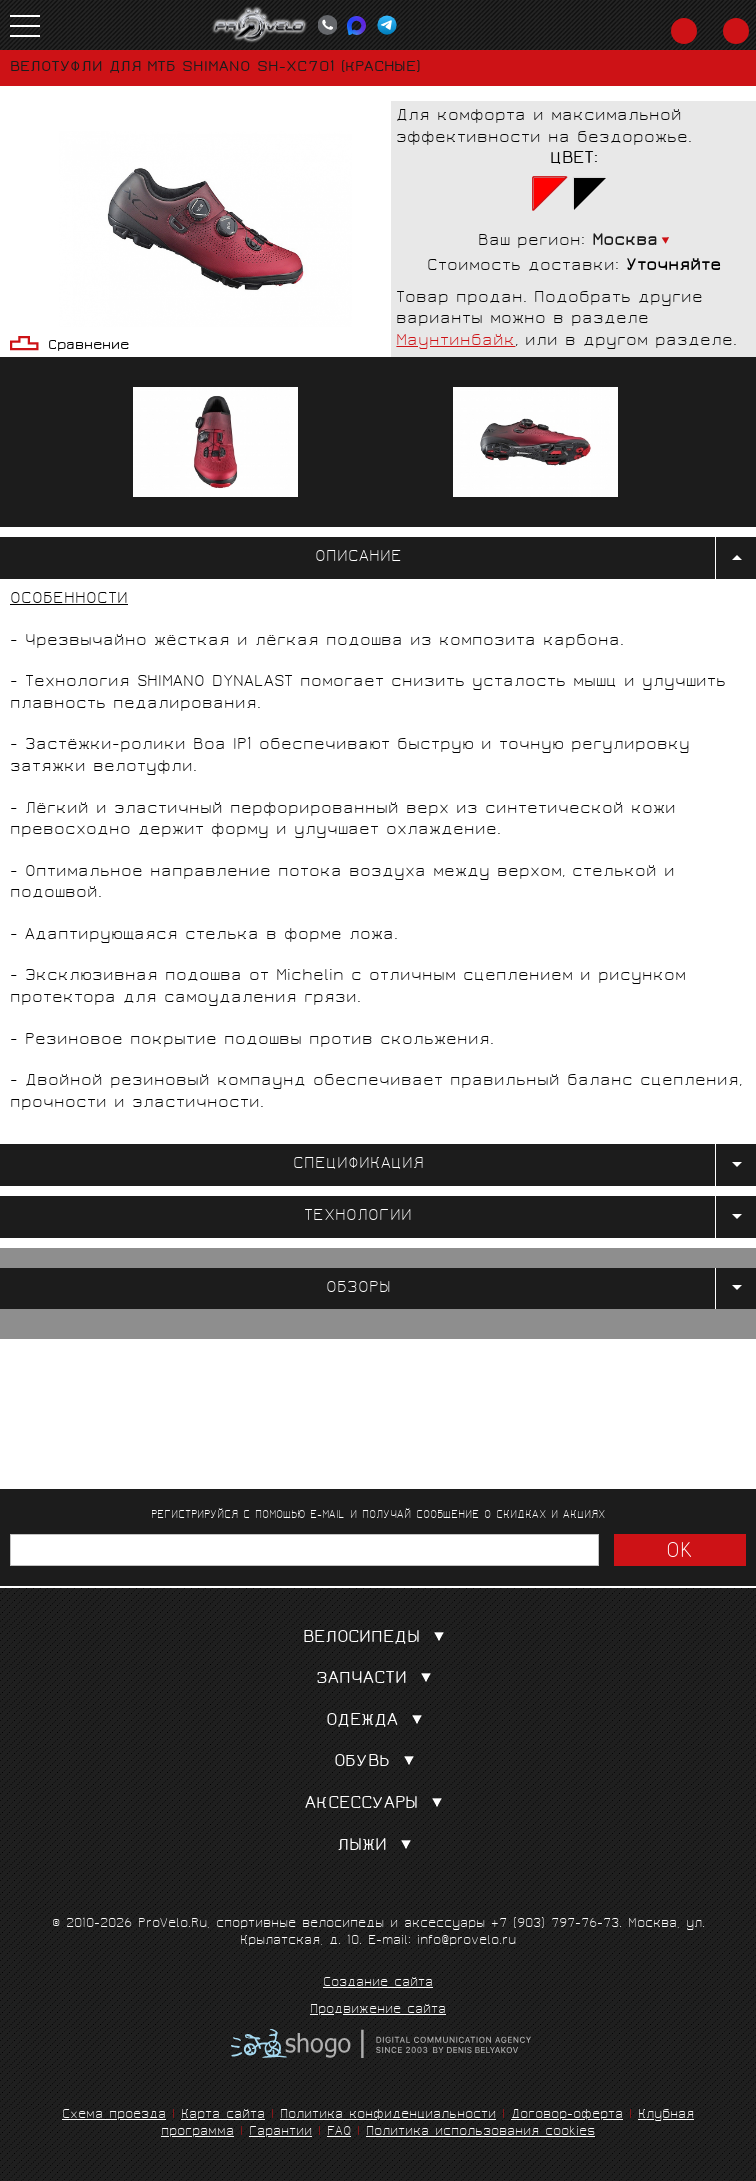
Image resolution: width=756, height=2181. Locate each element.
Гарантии (280, 2132)
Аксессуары (378, 1804)
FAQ (339, 2132)
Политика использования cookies (480, 2132)
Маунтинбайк (455, 341)
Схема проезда (114, 2115)
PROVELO (260, 25)
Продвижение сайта (378, 2011)
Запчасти (378, 1679)
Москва (625, 241)
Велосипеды (378, 1638)
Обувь (378, 1762)
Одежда (378, 1721)
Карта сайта (223, 2115)
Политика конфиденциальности (388, 2115)
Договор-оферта (567, 2115)
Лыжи (378, 1846)
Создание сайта (378, 1984)
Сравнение (88, 346)
